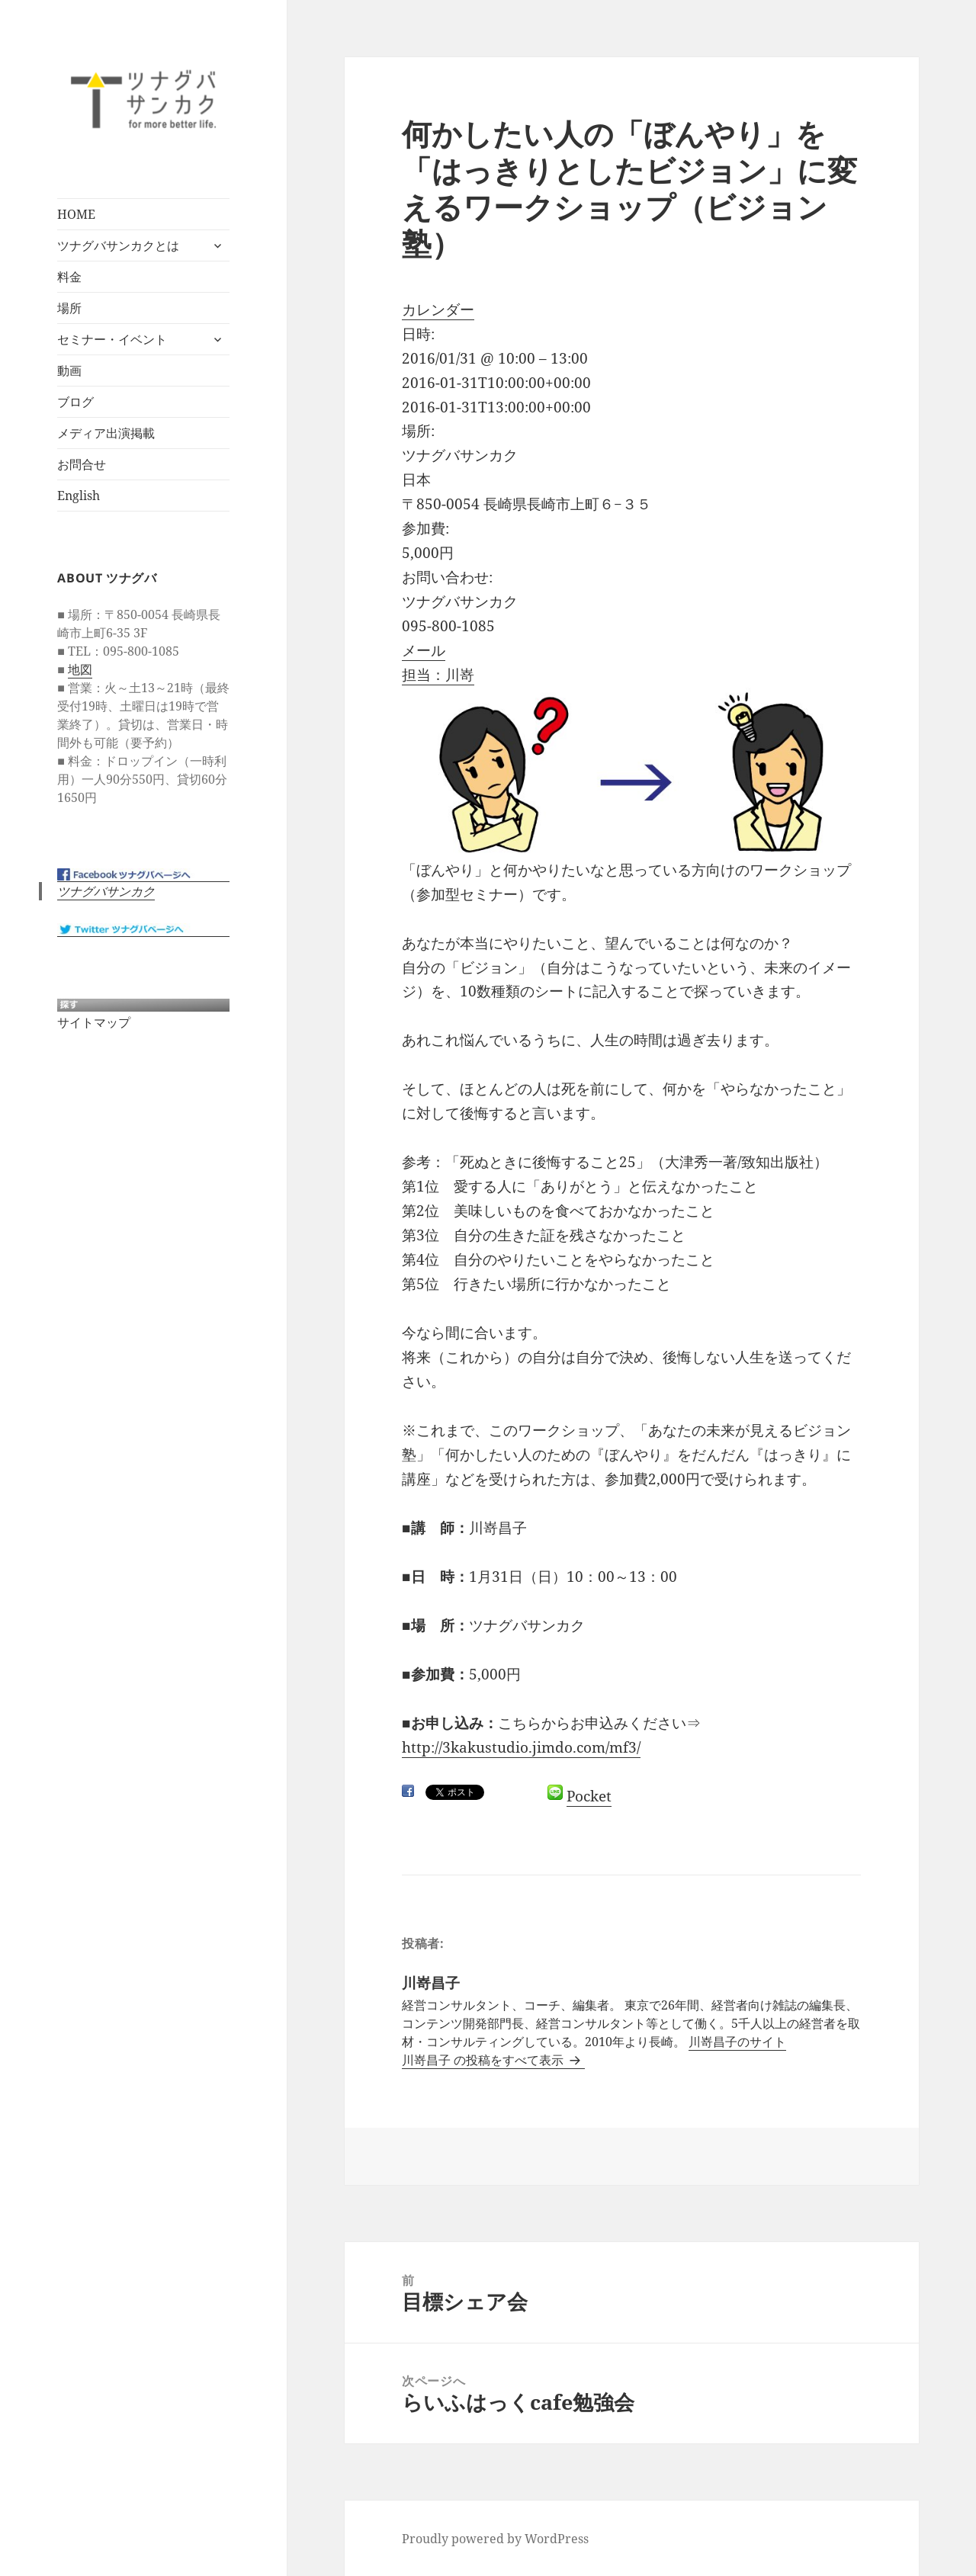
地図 (80, 669)
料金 (69, 276)
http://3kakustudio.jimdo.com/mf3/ (521, 1747)
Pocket (589, 1796)
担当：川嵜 (438, 675)
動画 (69, 370)
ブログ (75, 401)
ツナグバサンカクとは (118, 245)
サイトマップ (93, 1022)
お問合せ (81, 464)
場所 (69, 308)
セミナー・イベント (112, 339)
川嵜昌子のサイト (737, 2041)
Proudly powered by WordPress (495, 2538)
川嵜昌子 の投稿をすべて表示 (484, 2059)
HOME (76, 214)
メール (423, 650)
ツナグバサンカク (106, 891)
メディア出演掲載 (106, 433)
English (78, 495)
